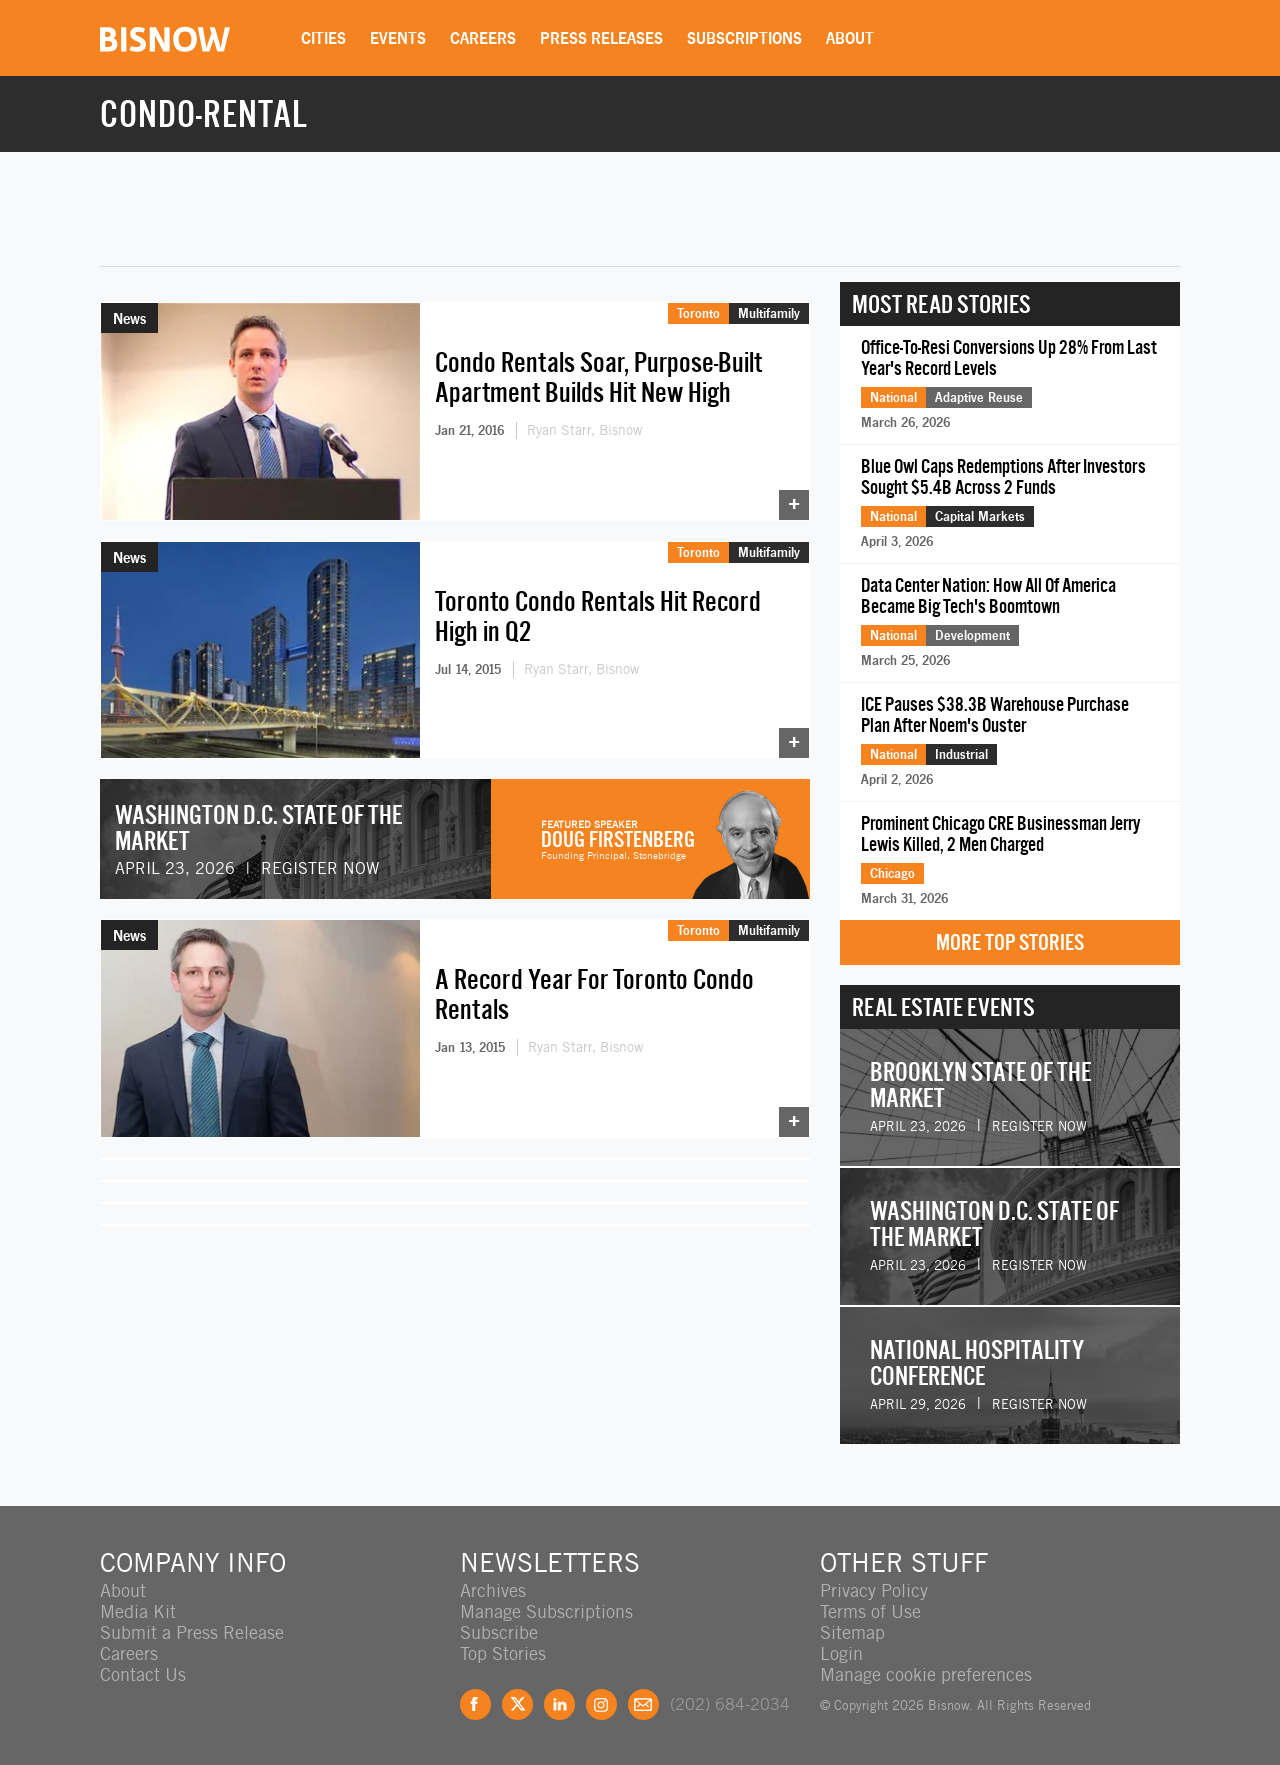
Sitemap (852, 1632)
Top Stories (503, 1653)
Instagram (601, 1704)
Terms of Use (870, 1611)
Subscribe (499, 1632)
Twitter (517, 1704)
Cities (323, 38)
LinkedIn (559, 1704)
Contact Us (143, 1674)
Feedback (643, 1704)
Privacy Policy (874, 1590)
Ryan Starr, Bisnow (584, 430)
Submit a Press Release (192, 1632)
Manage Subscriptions (546, 1611)
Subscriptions (744, 38)
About (850, 38)
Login (841, 1653)
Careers (483, 38)
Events (398, 38)
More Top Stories (1010, 942)
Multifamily (769, 313)
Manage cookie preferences (926, 1674)
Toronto (698, 313)
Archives (493, 1590)
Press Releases (601, 38)
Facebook (475, 1704)
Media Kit (138, 1611)
